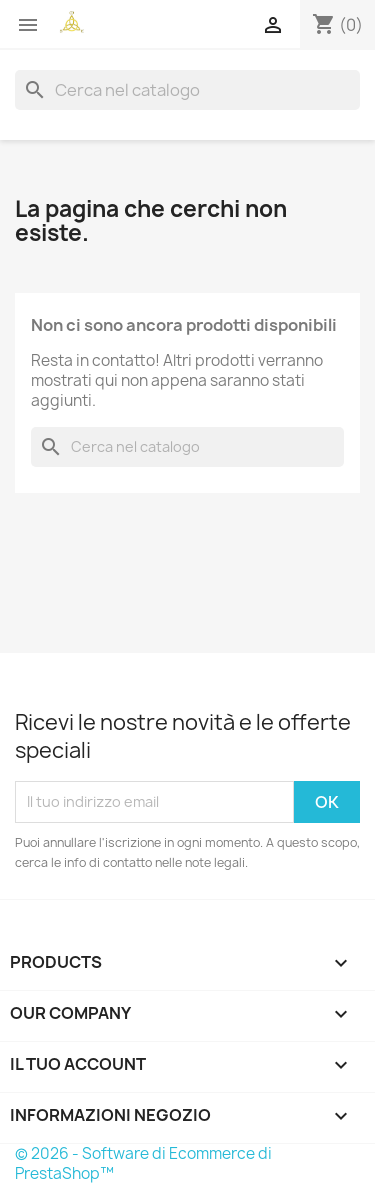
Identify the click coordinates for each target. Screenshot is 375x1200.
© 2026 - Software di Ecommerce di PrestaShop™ (143, 1163)
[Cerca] (187, 90)
